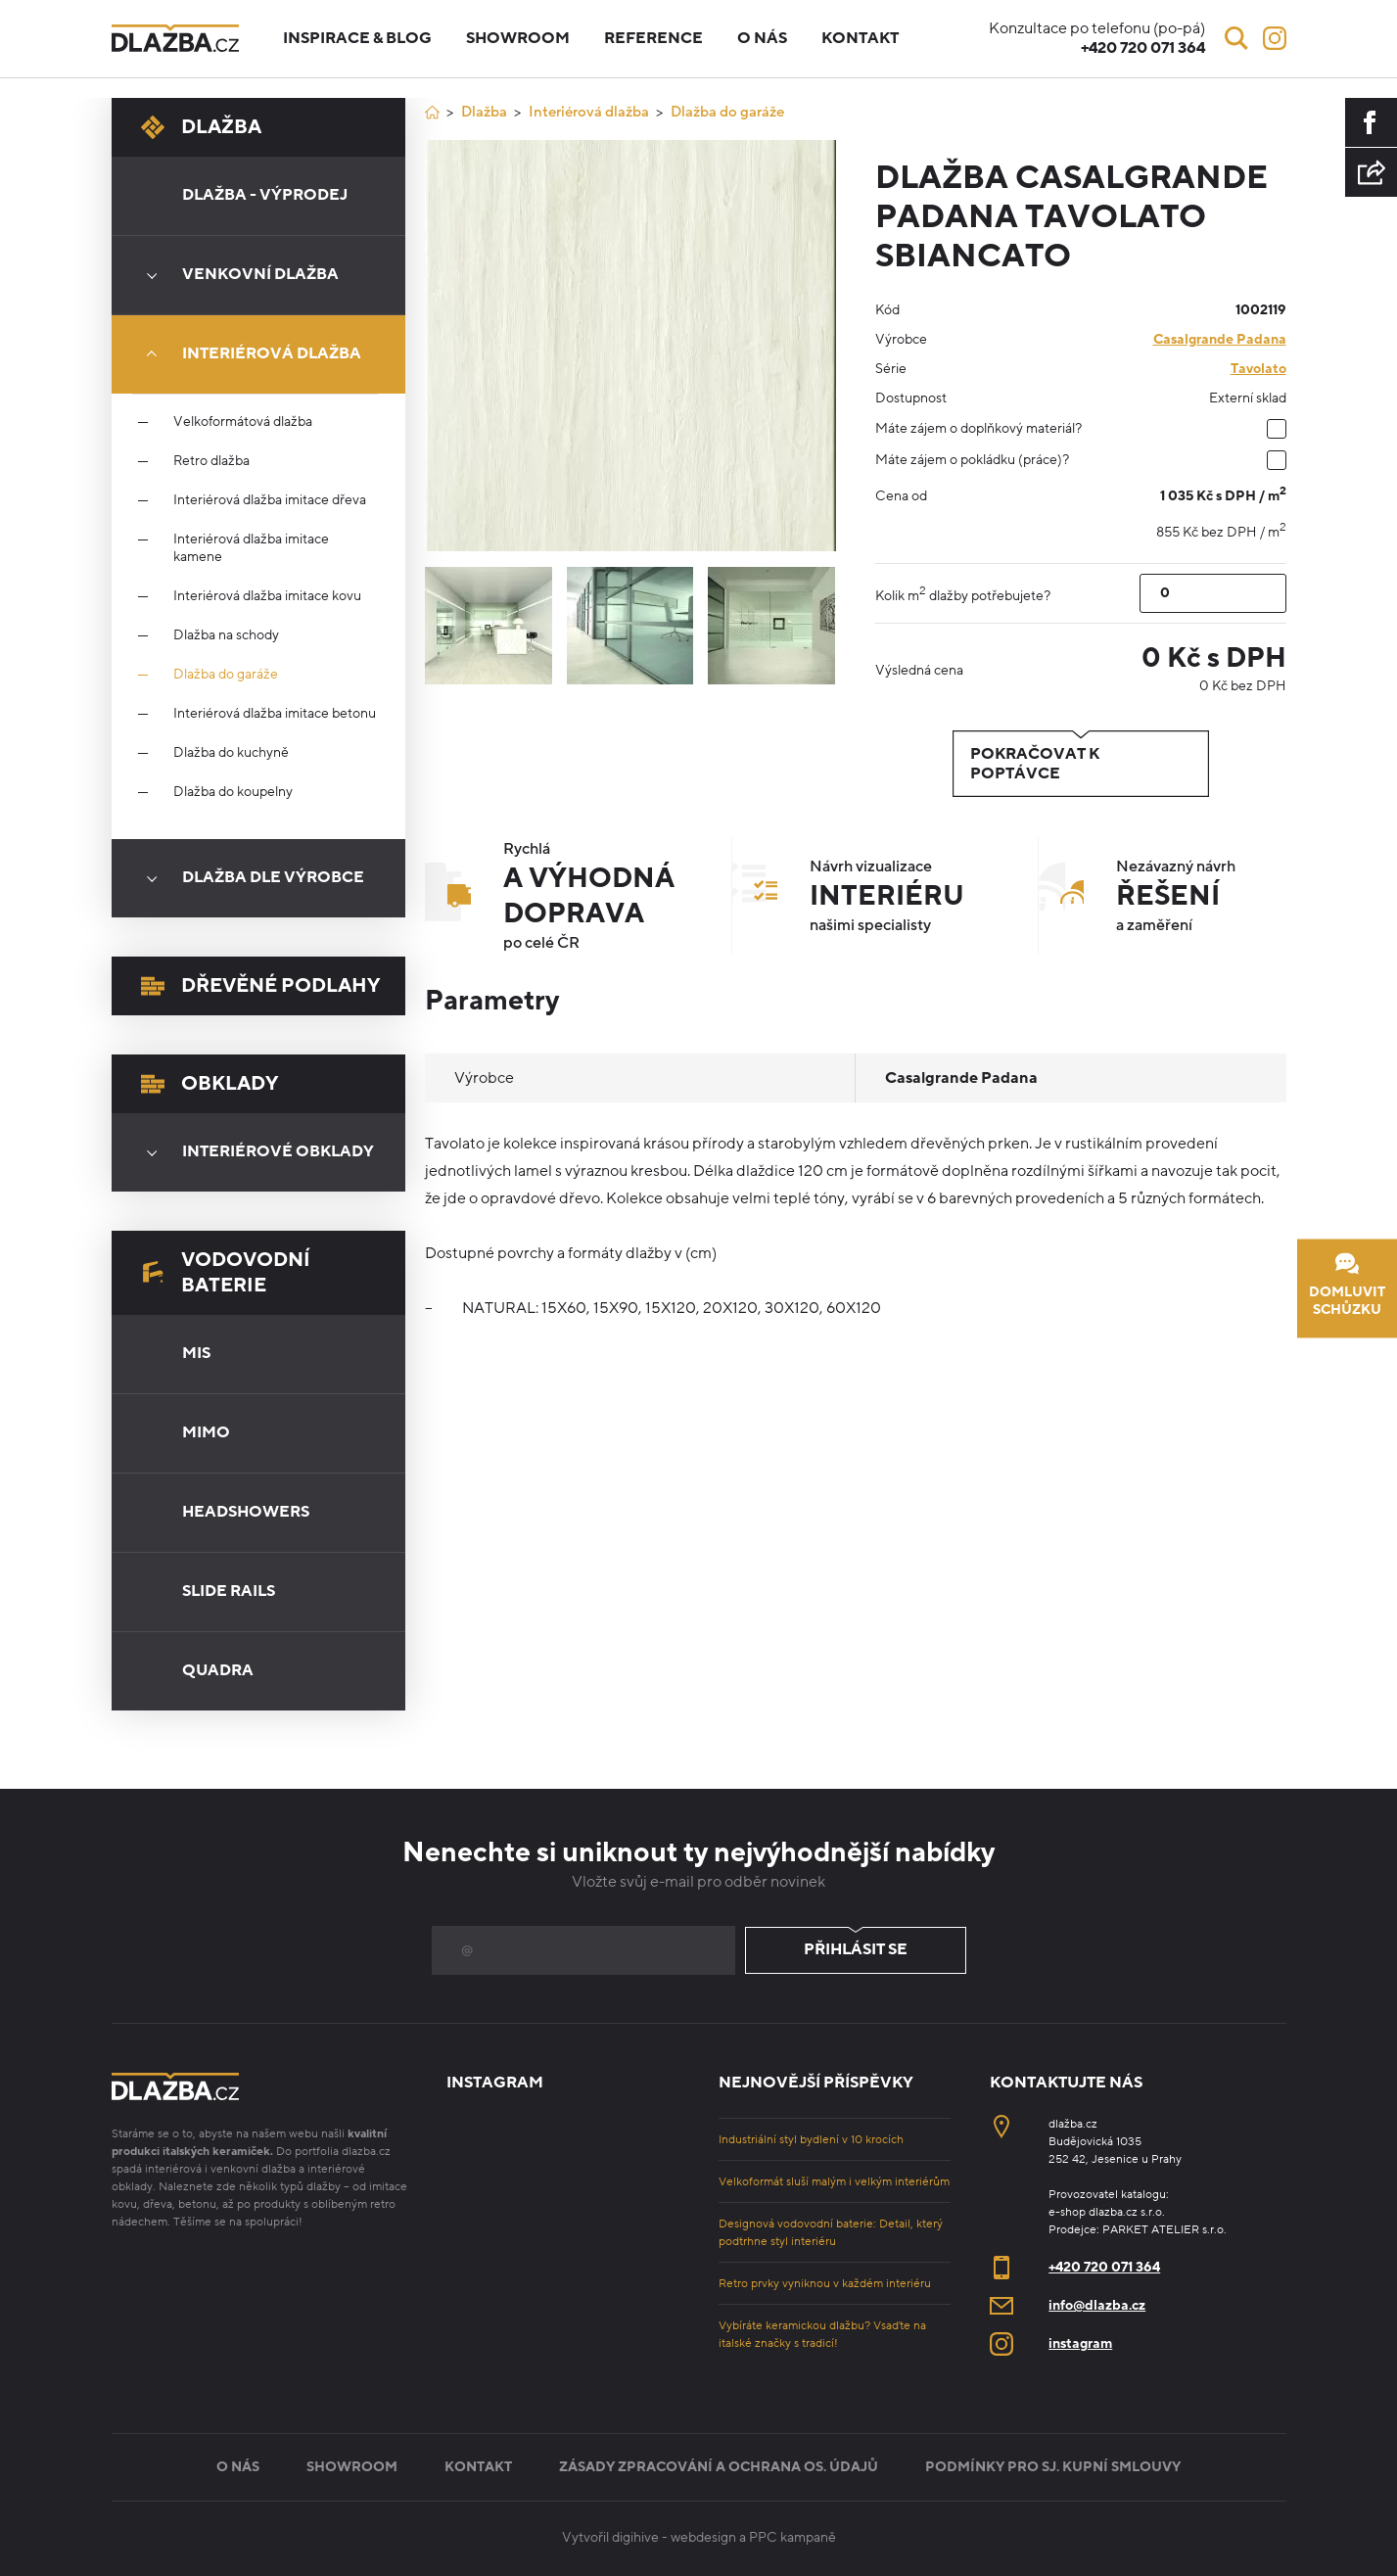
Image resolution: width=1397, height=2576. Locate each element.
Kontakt (860, 38)
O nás (762, 38)
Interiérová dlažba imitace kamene (251, 548)
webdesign (703, 2537)
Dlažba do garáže (225, 674)
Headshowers (245, 1511)
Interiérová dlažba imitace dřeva (269, 500)
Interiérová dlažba (247, 354)
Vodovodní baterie (225, 1272)
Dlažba (201, 127)
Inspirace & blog (357, 38)
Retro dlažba (211, 461)
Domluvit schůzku (1347, 1285)
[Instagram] (1274, 38)
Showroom (518, 38)
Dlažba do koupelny (233, 792)
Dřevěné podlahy (260, 986)
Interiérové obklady (253, 1152)
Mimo (206, 1432)
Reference (653, 38)
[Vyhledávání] (1236, 38)
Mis (196, 1353)
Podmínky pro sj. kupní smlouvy (1053, 2467)
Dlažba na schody (226, 635)
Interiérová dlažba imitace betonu (274, 714)
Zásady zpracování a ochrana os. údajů (718, 2467)
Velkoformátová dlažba (242, 422)
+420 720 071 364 (1104, 2267)
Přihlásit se (855, 1950)
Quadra (218, 1670)
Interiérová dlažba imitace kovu (267, 596)
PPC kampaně (792, 2537)
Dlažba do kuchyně (231, 753)
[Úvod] (432, 112)
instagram (1080, 2343)
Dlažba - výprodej (265, 195)
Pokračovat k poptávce (1081, 763)
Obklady (209, 1084)
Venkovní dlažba (236, 275)
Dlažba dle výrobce (248, 878)
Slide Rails (228, 1591)
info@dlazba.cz (1096, 2305)
